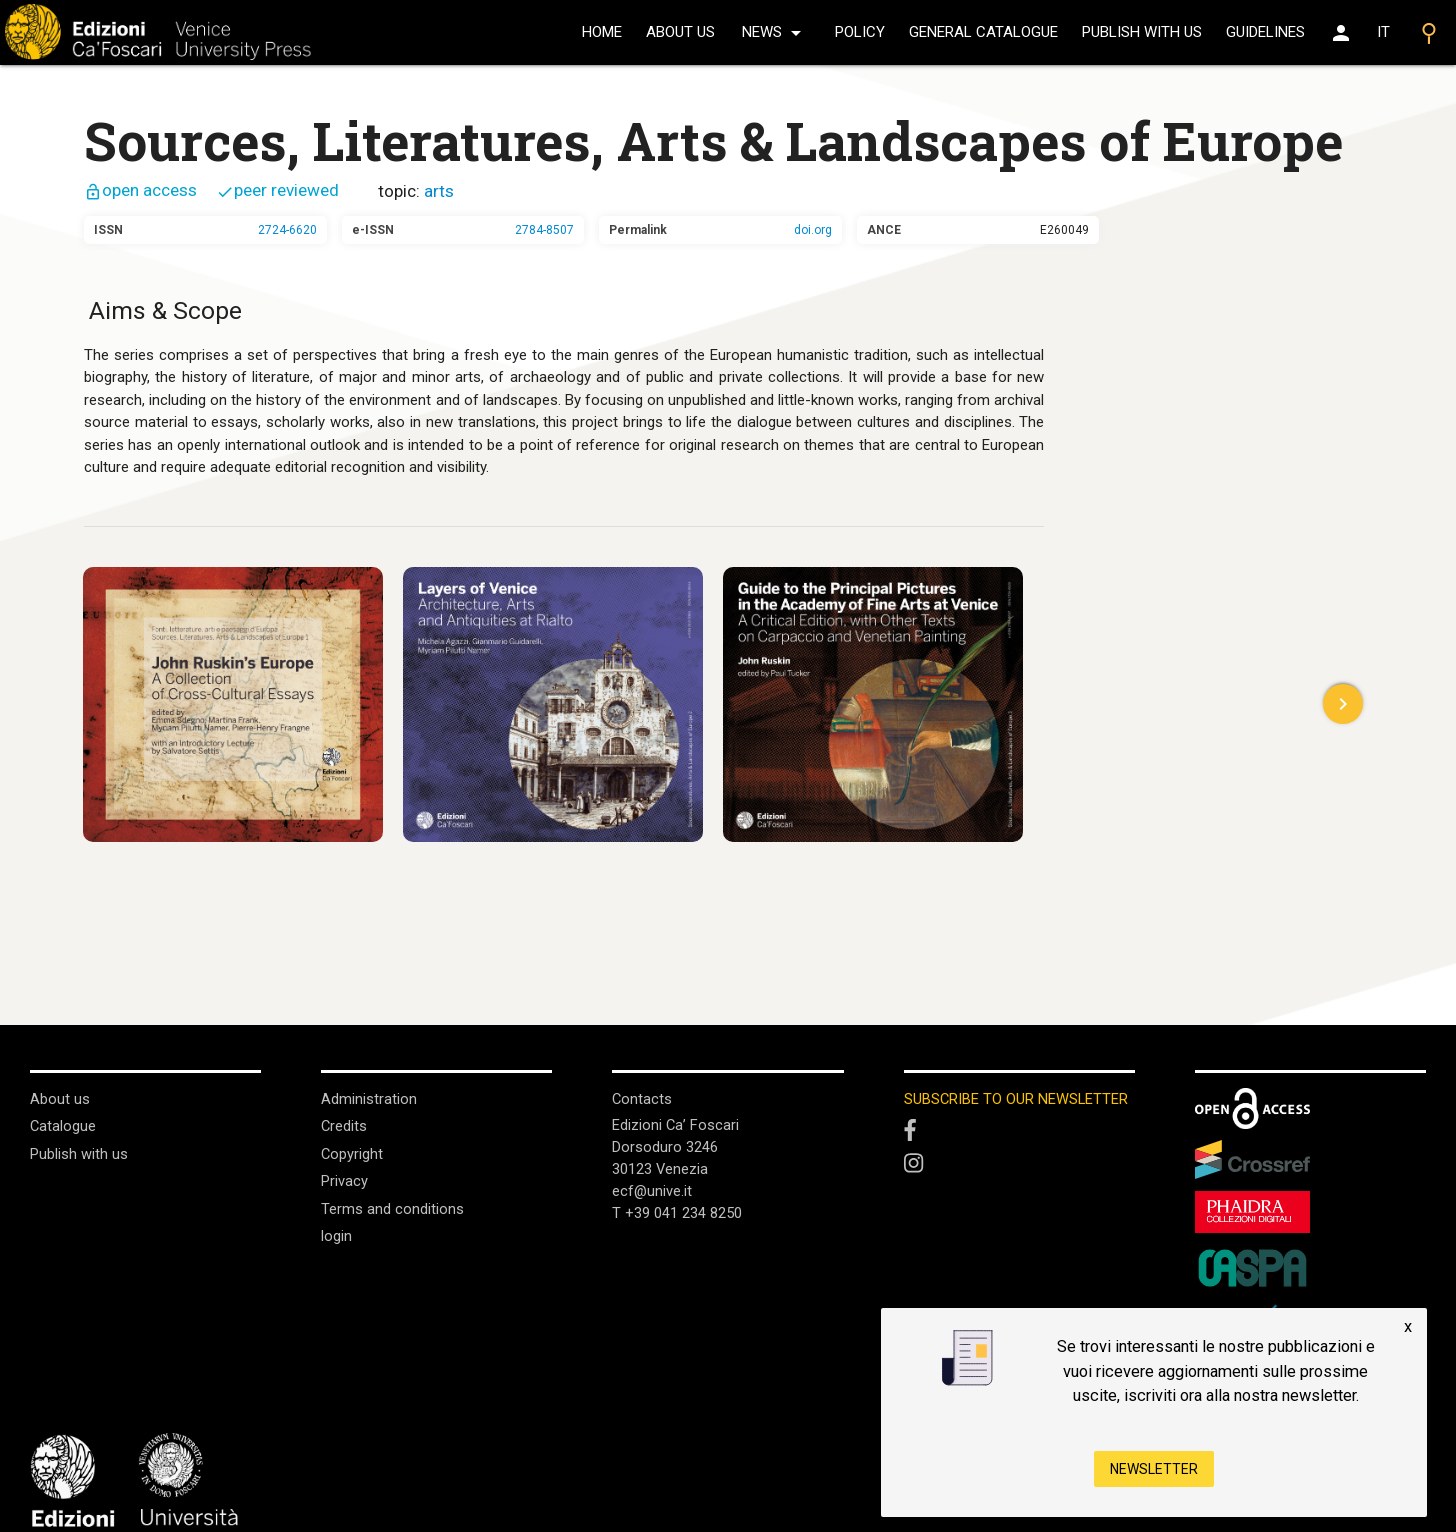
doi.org (813, 230)
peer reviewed (277, 190)
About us (680, 32)
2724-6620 (287, 230)
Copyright (352, 1153)
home (602, 32)
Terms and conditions (392, 1207)
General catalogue (983, 32)
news (775, 33)
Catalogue (63, 1126)
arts (439, 191)
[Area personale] (1341, 33)
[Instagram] (1019, 1166)
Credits (344, 1126)
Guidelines (1265, 32)
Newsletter (1154, 1469)
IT (1383, 32)
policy (860, 32)
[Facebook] (1019, 1132)
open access (140, 190)
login (336, 1234)
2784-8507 (544, 230)
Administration (369, 1099)
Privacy (344, 1180)
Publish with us (1142, 32)
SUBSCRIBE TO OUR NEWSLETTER (1017, 1099)
